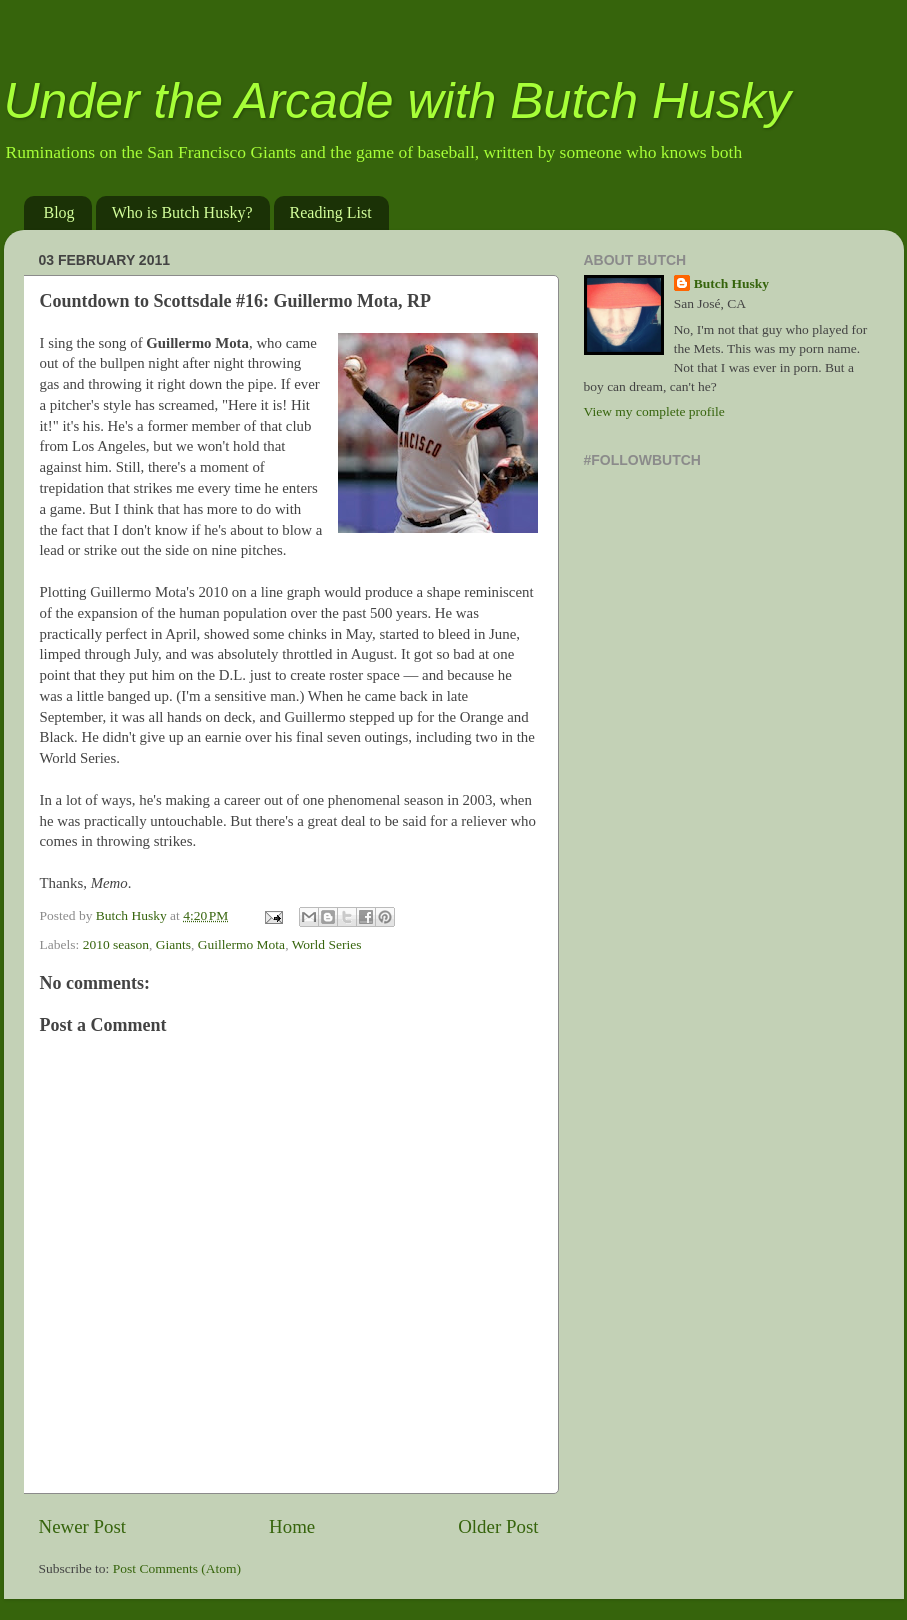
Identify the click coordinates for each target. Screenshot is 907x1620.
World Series (327, 944)
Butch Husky (731, 283)
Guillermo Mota (241, 944)
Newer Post (83, 1526)
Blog (59, 212)
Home (292, 1526)
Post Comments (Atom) (177, 1568)
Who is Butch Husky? (182, 212)
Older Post (498, 1526)
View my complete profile (654, 411)
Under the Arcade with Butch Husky (397, 101)
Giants (173, 944)
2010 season (116, 944)
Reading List (331, 212)
